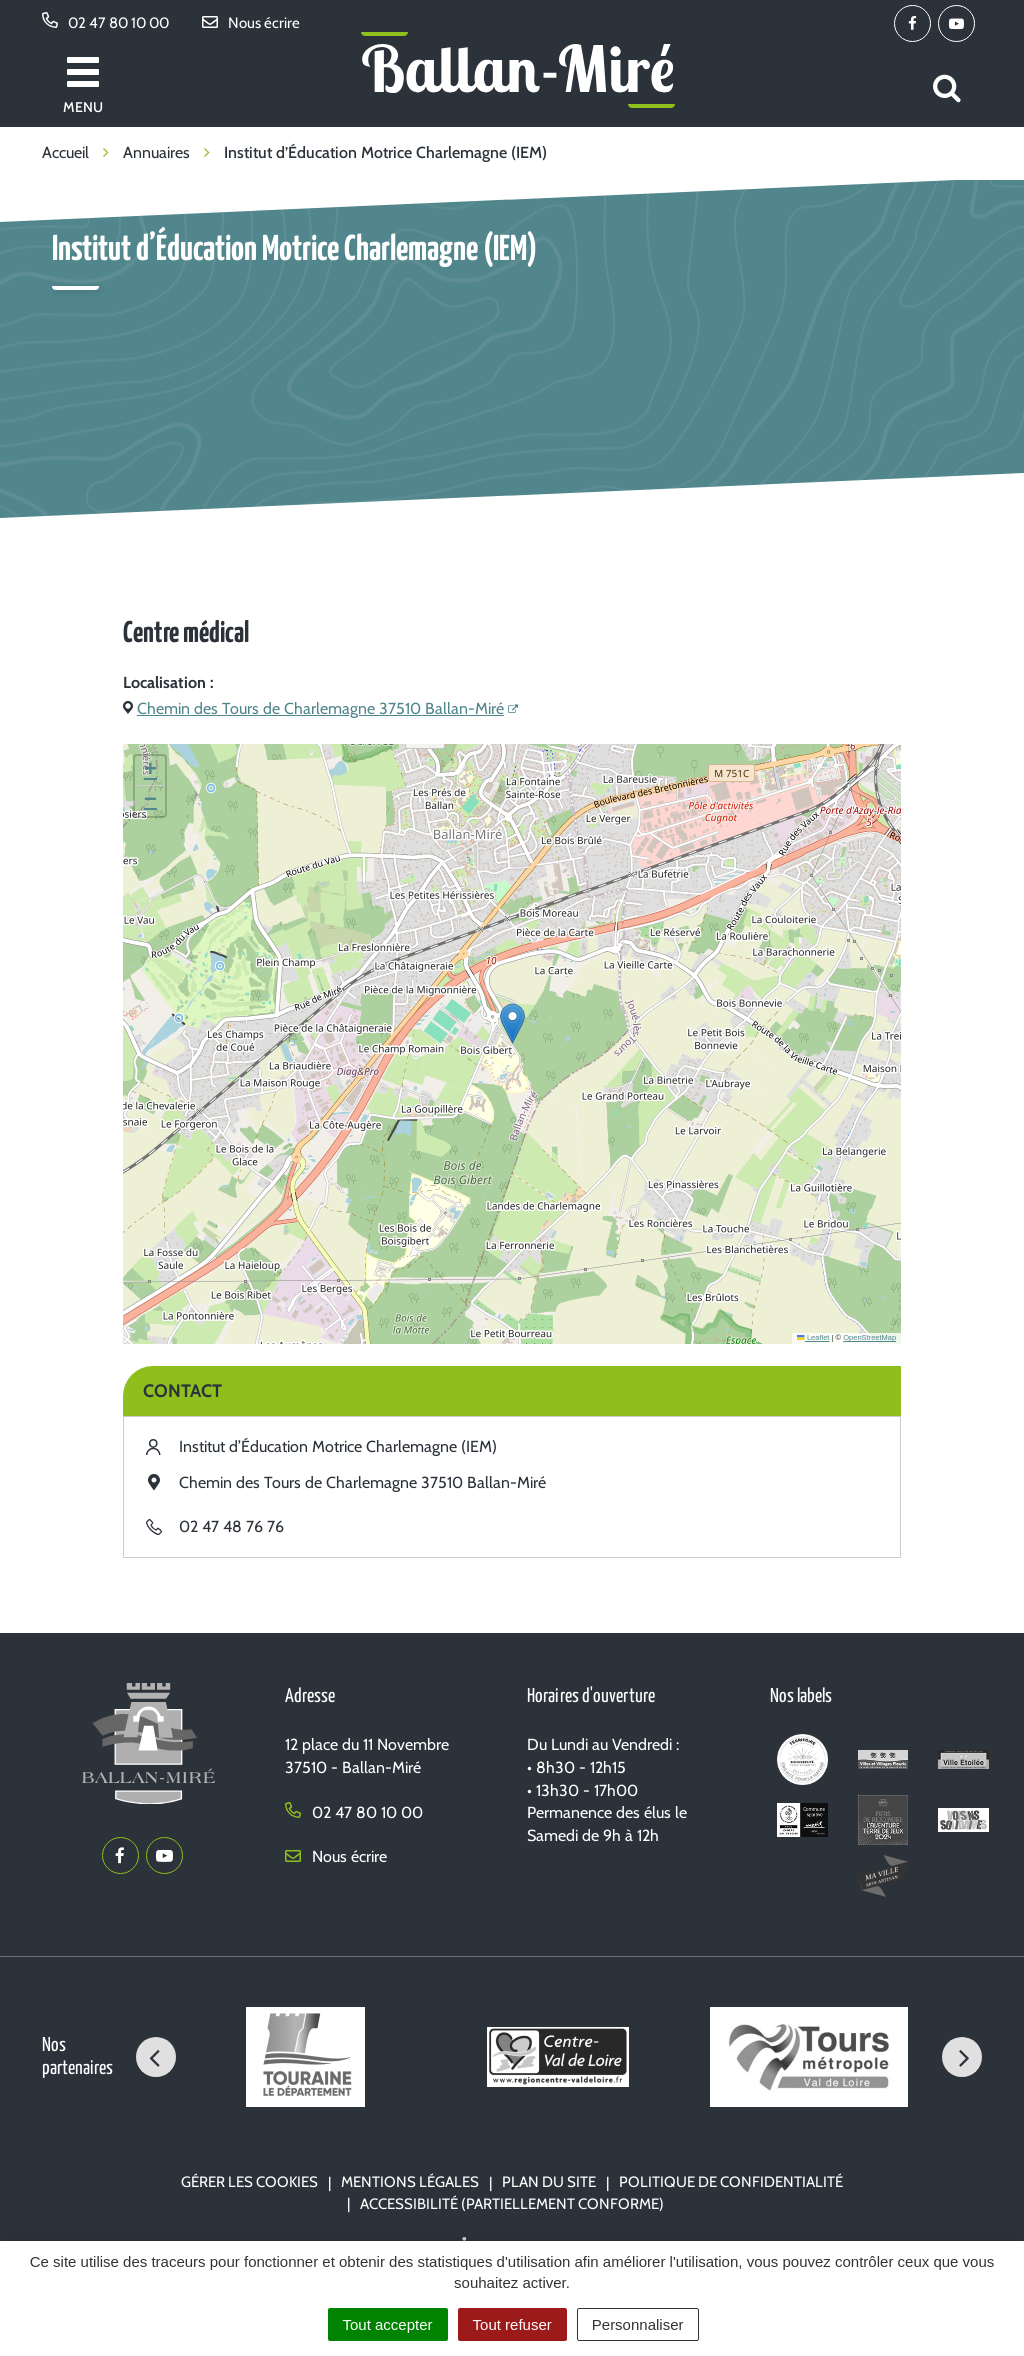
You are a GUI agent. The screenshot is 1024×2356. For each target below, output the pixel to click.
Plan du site (549, 2182)
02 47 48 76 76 (231, 1526)
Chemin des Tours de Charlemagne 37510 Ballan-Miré (320, 708)
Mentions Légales (410, 2182)
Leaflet (813, 1337)
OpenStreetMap (869, 1337)
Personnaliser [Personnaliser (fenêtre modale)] (638, 2324)
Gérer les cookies (249, 2182)
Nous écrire (336, 1856)
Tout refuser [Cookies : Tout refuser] (512, 2324)
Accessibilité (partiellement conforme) (512, 2204)
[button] (512, 1023)
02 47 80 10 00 (354, 1812)
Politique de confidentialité (731, 2182)
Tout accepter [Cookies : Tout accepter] (388, 2324)
